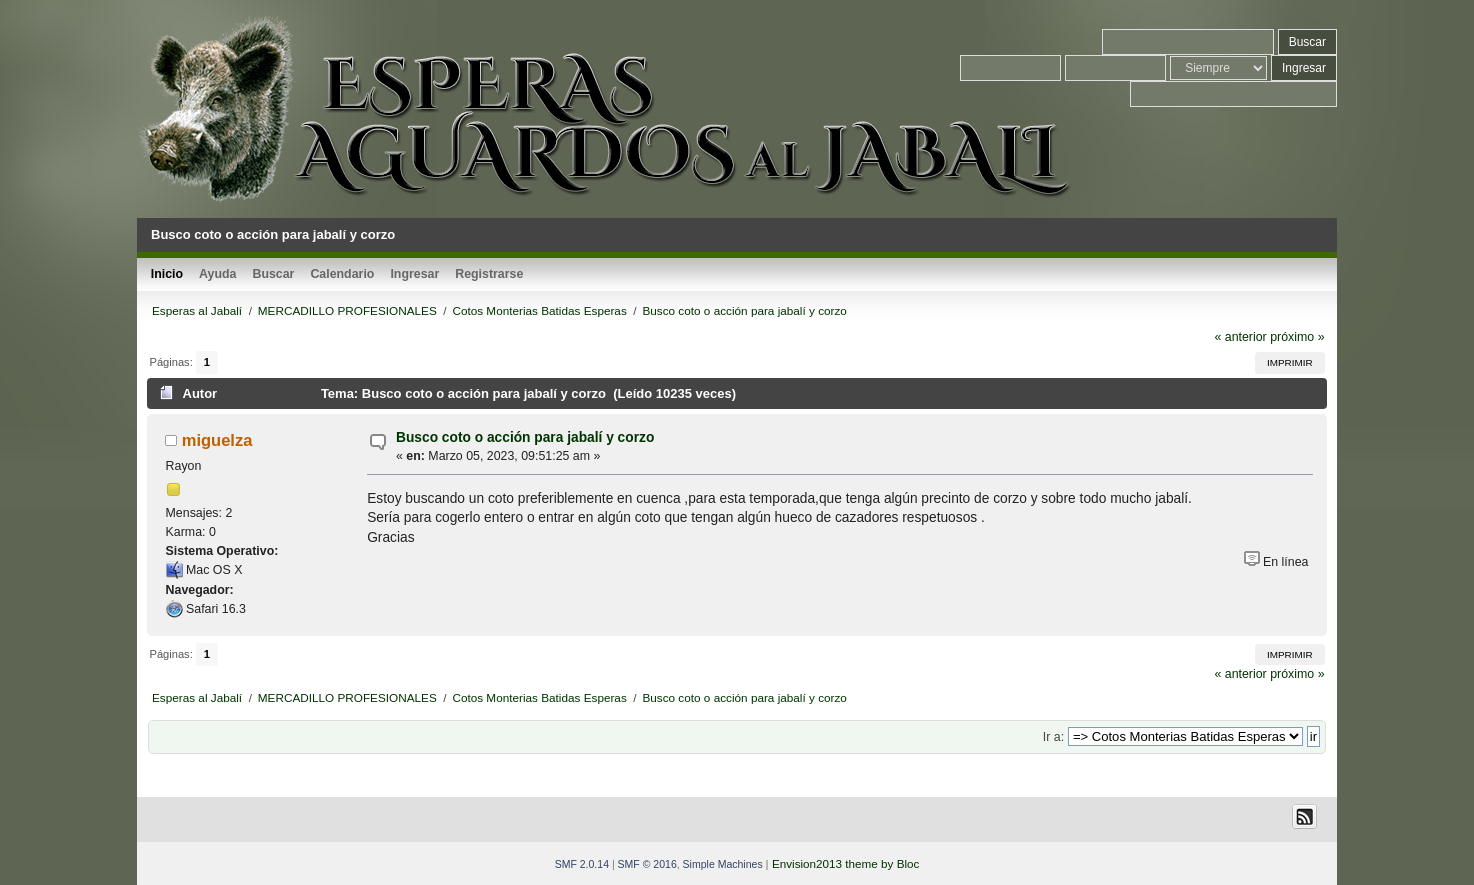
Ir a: (1053, 737)
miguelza (217, 440)
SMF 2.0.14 (582, 864)
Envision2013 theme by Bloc (845, 863)
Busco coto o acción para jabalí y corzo (525, 437)
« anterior (1240, 337)
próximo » (1297, 337)
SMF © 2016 (647, 864)
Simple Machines (723, 864)
